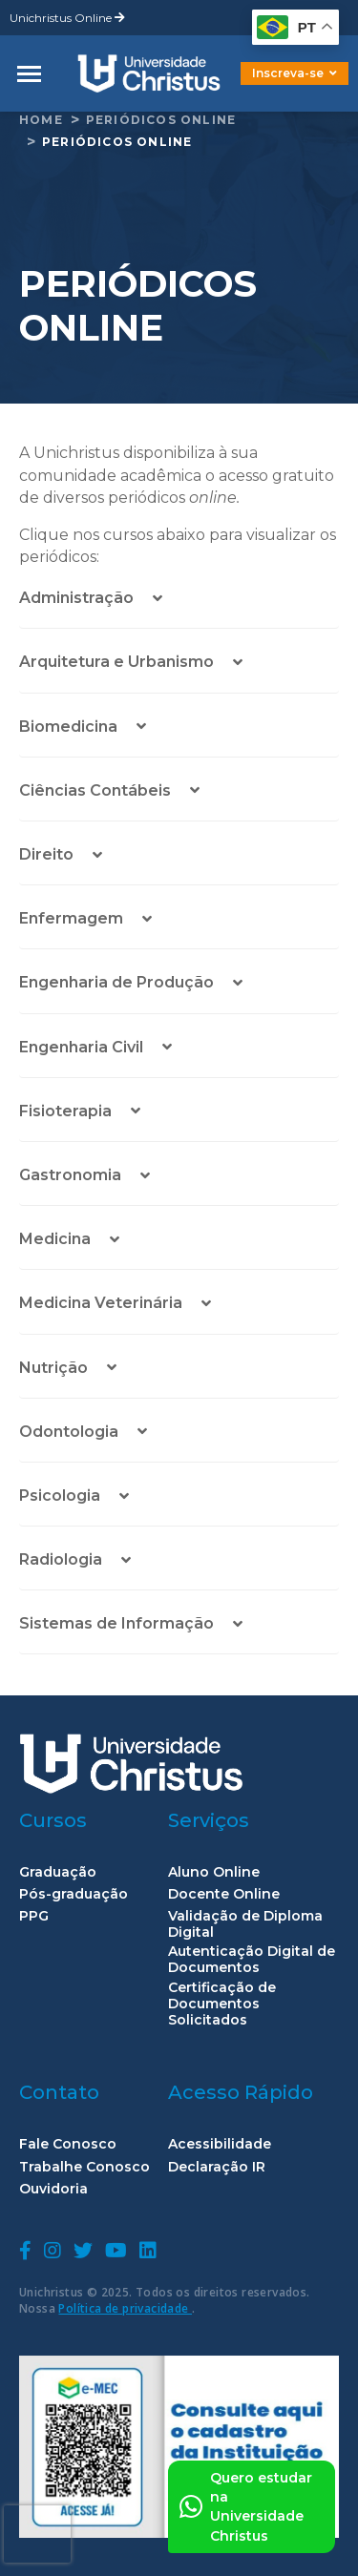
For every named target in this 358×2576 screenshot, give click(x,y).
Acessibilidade (219, 2144)
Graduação (57, 1872)
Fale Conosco (67, 2144)
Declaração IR (216, 2167)
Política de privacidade (125, 2308)
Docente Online (224, 1894)
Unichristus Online (67, 17)
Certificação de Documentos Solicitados (222, 2003)
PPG (34, 1916)
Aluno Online (214, 1872)
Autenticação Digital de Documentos (251, 1959)
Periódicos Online (161, 120)
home (41, 120)
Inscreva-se (294, 73)
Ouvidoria (53, 2189)
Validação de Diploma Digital (245, 1924)
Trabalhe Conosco (84, 2167)
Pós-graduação (73, 1894)
